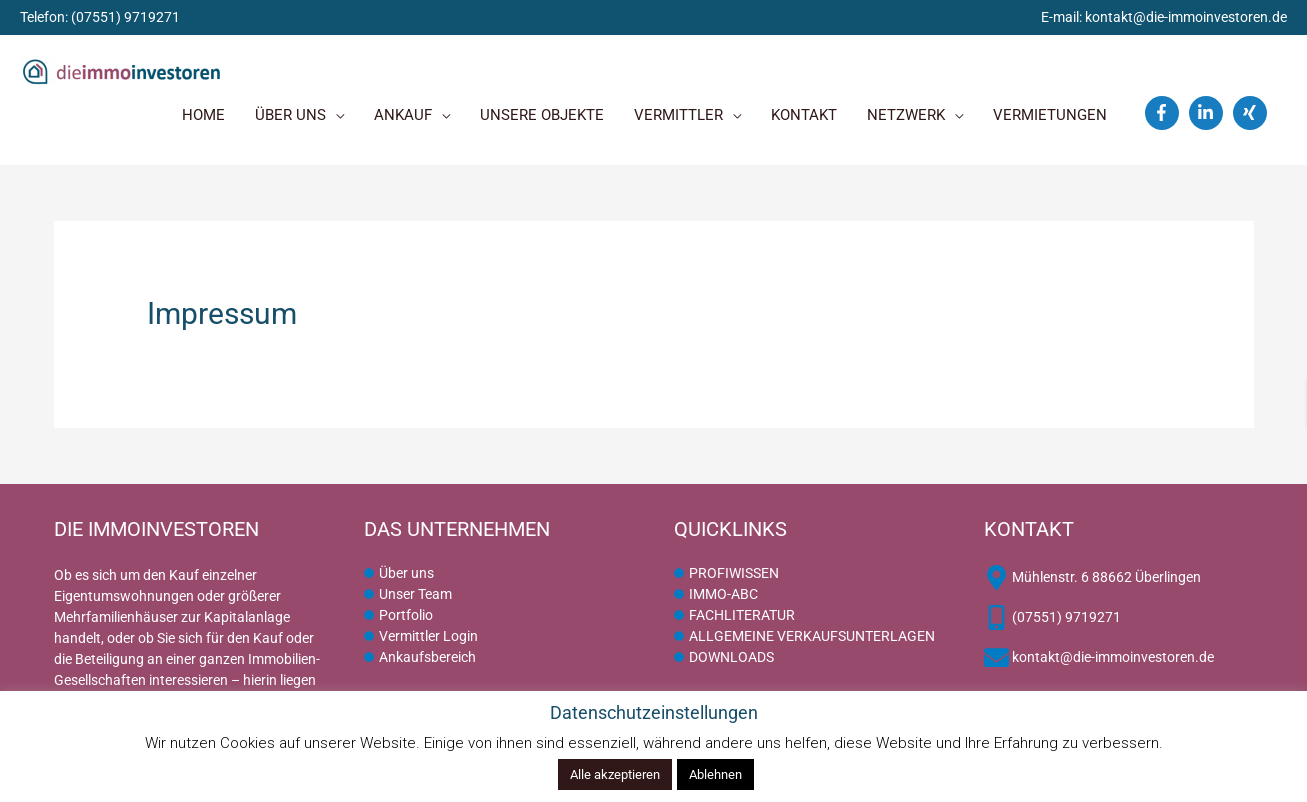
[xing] (1252, 113)
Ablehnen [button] (715, 774)
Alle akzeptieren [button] (615, 774)
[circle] (399, 573)
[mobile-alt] (1052, 617)
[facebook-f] (1165, 113)
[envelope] (1099, 657)
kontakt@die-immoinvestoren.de (1186, 17)
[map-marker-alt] (1092, 577)
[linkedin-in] (1209, 113)
